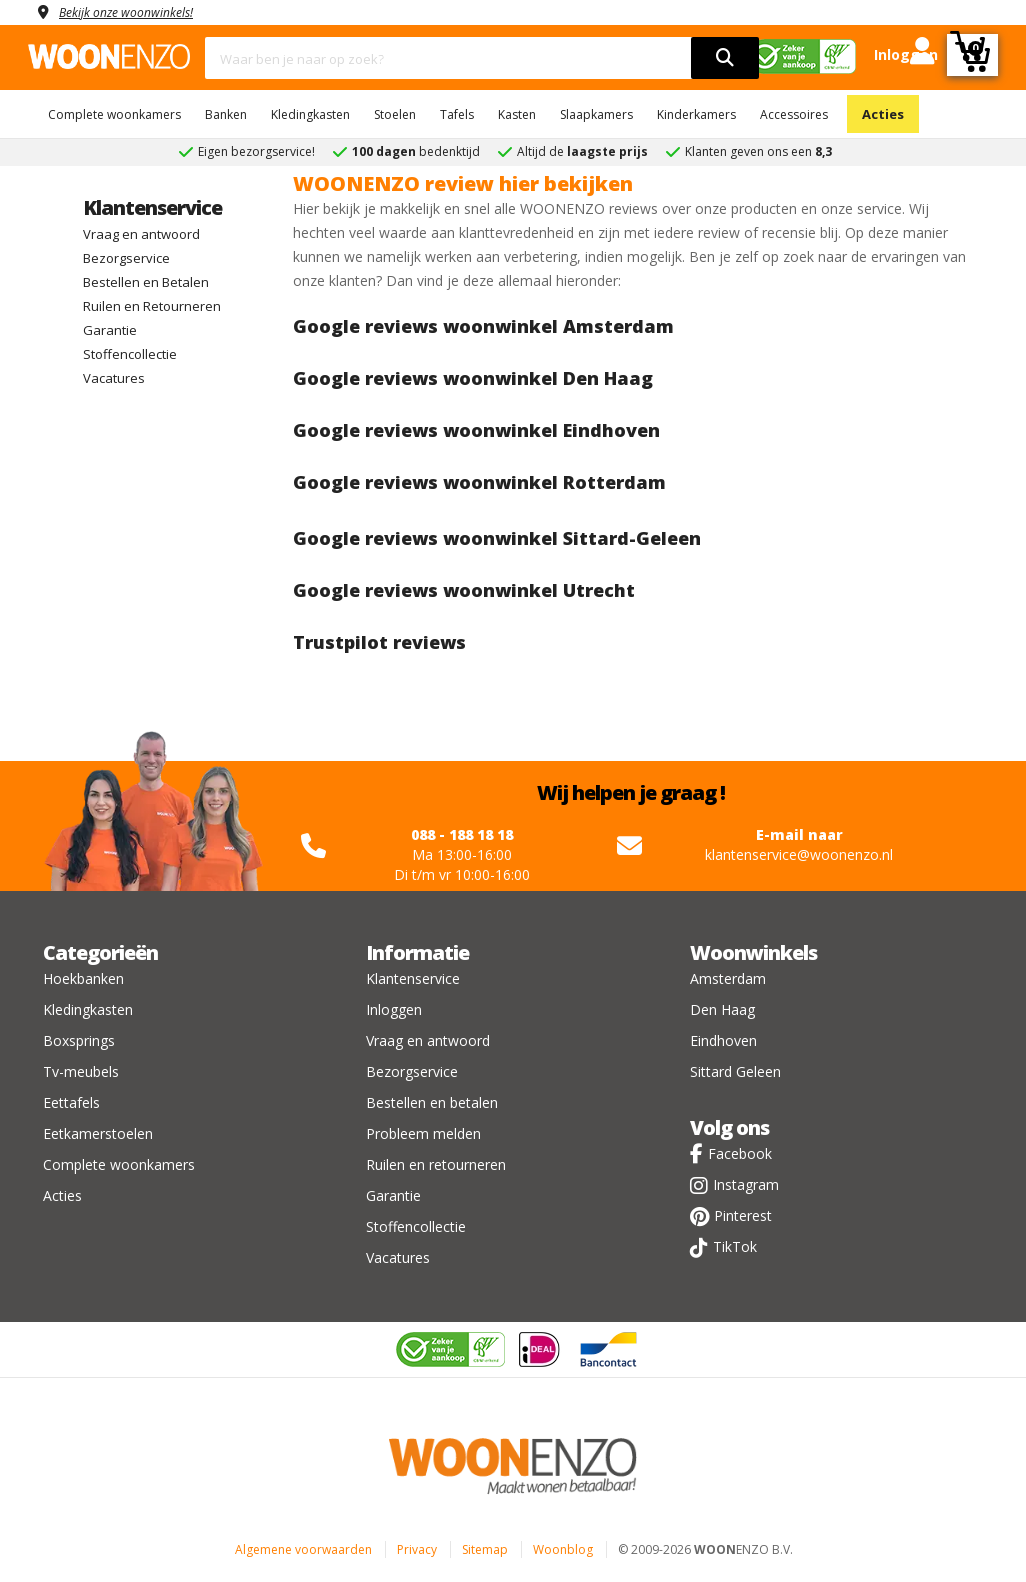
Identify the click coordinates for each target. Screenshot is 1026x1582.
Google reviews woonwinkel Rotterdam (479, 482)
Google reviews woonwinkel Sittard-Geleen (497, 538)
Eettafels (71, 1102)
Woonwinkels (753, 952)
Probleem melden (423, 1133)
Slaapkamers (596, 114)
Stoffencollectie (130, 354)
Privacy (417, 1549)
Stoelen (395, 114)
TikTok (735, 1246)
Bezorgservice (126, 258)
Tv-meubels (81, 1071)
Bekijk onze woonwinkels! (138, 11)
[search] (725, 58)
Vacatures (114, 378)
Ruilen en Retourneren (152, 306)
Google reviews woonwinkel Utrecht (464, 590)
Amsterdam (728, 978)
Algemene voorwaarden (303, 1549)
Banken (226, 114)
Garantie (110, 330)
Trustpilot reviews (379, 642)
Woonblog (563, 1549)
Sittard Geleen (735, 1071)
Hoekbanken (83, 978)
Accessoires (794, 114)
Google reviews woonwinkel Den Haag (473, 378)
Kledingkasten (310, 114)
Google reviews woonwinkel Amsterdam (483, 326)
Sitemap (485, 1549)
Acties (883, 114)
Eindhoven (723, 1040)
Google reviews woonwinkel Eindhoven (476, 430)
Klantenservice (152, 207)
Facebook (740, 1153)
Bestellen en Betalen (146, 282)
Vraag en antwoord (141, 234)
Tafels (457, 114)
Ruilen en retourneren (436, 1164)
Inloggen (394, 1009)
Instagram (746, 1184)
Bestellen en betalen (432, 1102)
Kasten (517, 114)
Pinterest (743, 1215)
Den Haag (722, 1009)
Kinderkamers (696, 114)
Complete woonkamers (114, 114)
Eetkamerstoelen (98, 1133)
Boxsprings (79, 1040)
